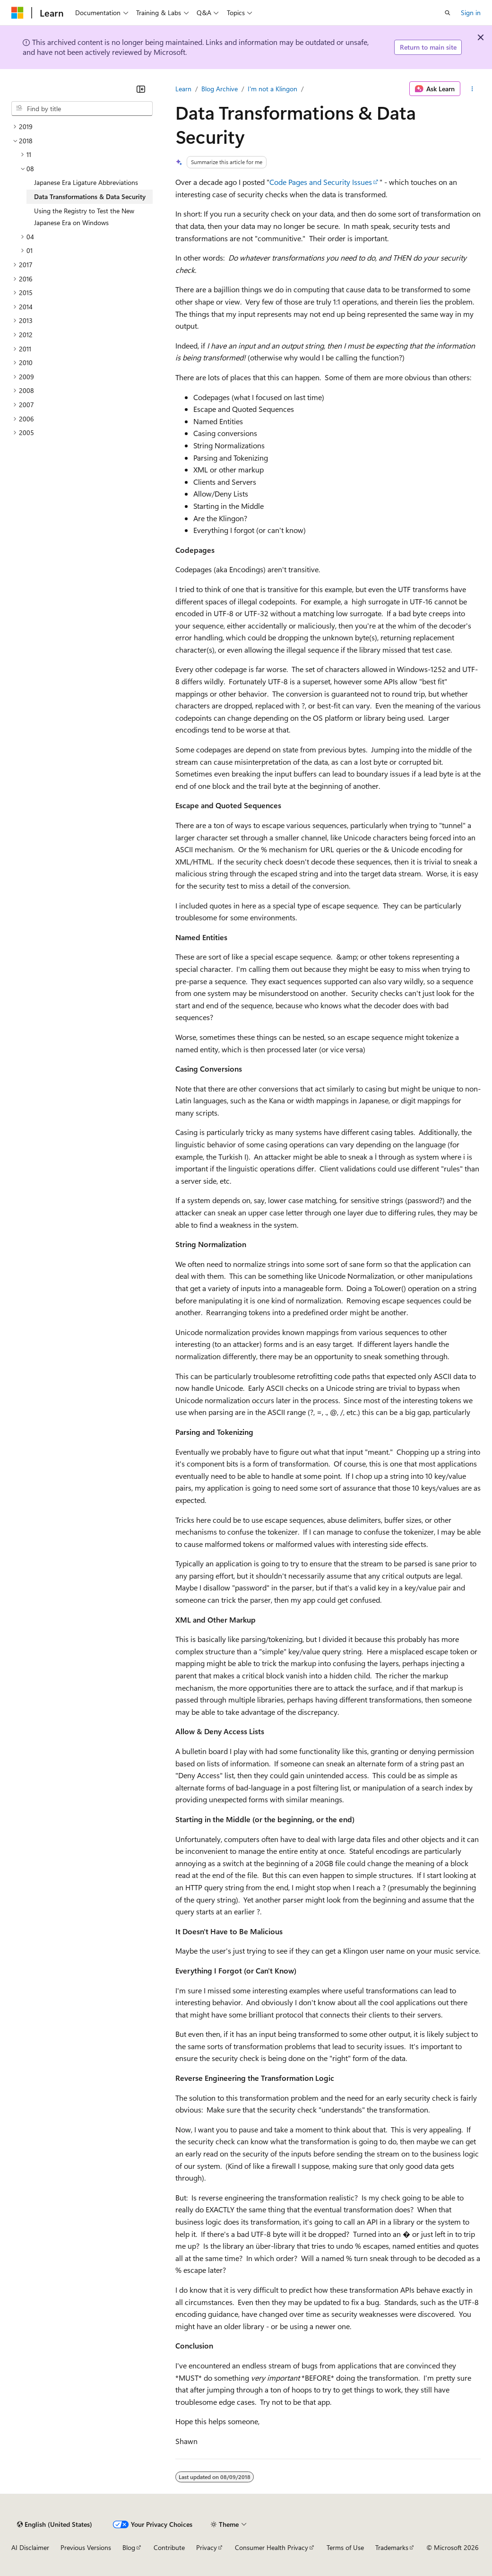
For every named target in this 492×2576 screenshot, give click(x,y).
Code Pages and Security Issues (320, 182)
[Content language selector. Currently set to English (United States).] (54, 2524)
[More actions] (472, 88)
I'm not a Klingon (272, 88)
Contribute (169, 2547)
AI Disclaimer (30, 2547)
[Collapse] (141, 88)
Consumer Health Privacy (271, 2547)
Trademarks (391, 2547)
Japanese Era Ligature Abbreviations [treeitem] (86, 182)
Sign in (471, 12)
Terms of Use (345, 2547)
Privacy (206, 2547)
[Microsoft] (17, 13)
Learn (183, 88)
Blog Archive (219, 88)
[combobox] (82, 108)
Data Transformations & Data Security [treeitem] (90, 196)
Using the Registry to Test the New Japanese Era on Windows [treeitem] (84, 216)
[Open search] (447, 12)
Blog (128, 2547)
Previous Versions (85, 2547)
